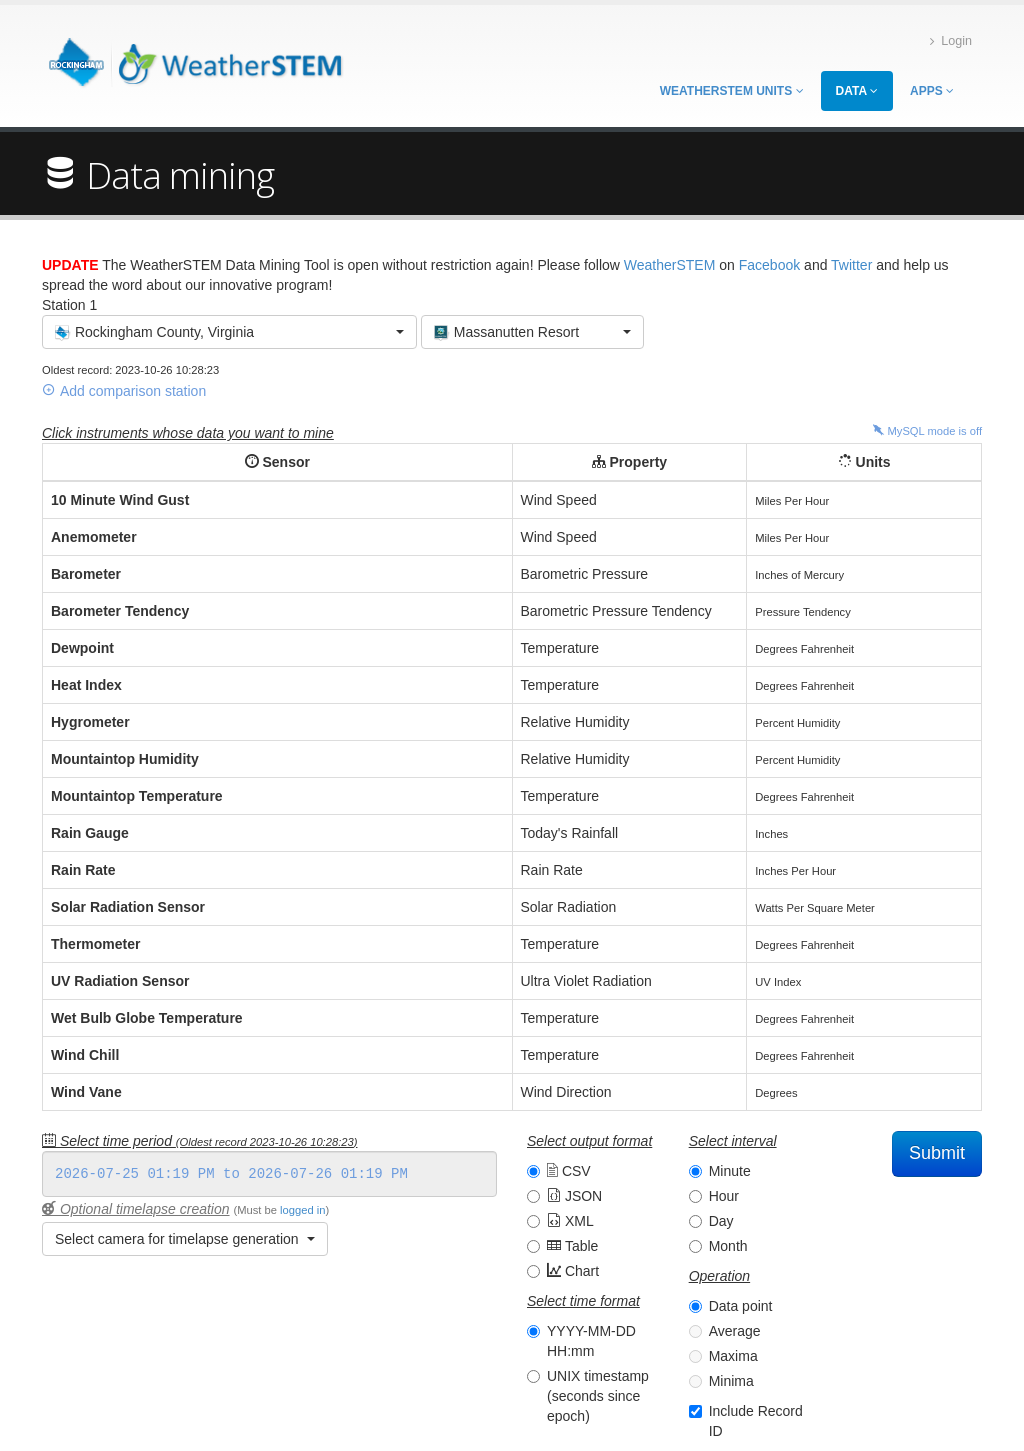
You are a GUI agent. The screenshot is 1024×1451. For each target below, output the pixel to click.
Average (735, 1331)
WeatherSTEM (670, 265)
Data (857, 91)
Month (728, 1246)
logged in (302, 1210)
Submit (937, 1153)
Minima (731, 1381)
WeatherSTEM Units (732, 91)
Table (572, 1246)
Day (721, 1221)
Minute (730, 1171)
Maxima (733, 1356)
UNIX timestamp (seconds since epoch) (598, 1396)
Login (951, 41)
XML (570, 1221)
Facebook (769, 265)
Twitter (851, 265)
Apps (932, 91)
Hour (724, 1196)
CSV (569, 1171)
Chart (573, 1271)
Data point (741, 1306)
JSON (574, 1196)
